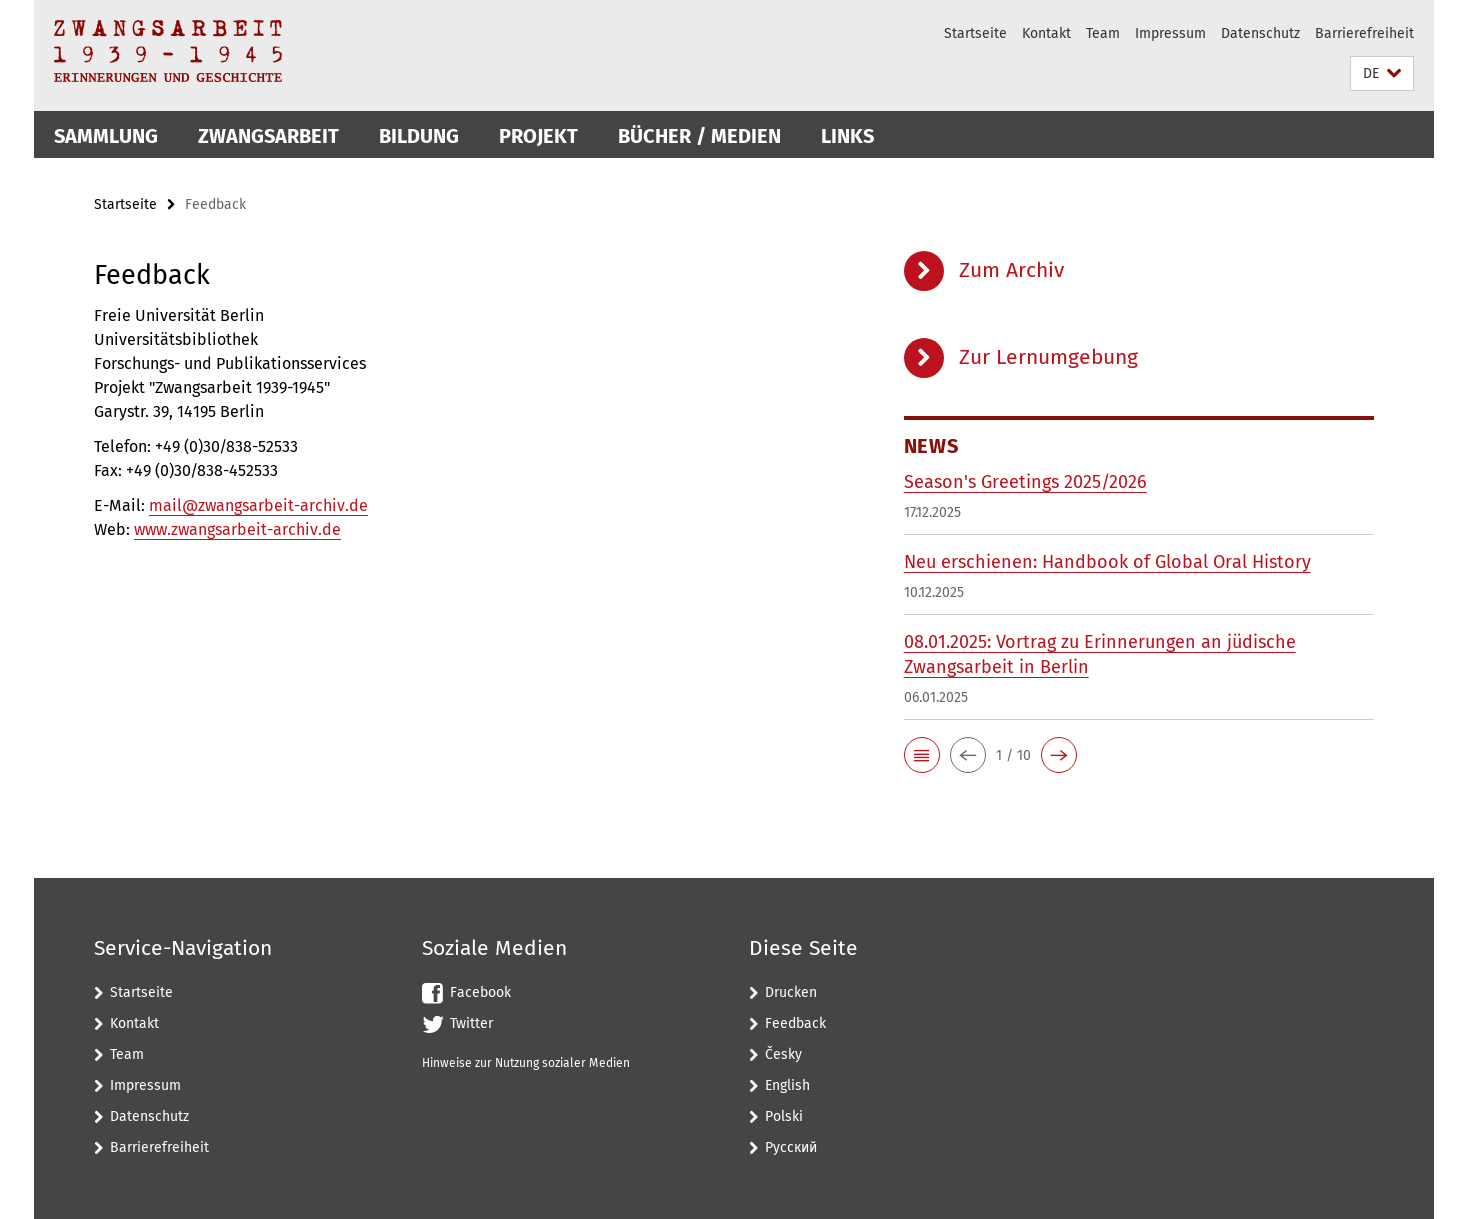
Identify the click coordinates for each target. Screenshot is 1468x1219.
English (787, 1085)
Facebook (480, 992)
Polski (784, 1116)
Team (1103, 33)
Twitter (471, 1023)
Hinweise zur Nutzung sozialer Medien (526, 1063)
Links (847, 136)
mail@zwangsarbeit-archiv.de (258, 505)
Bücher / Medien (699, 136)
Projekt (538, 136)
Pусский (791, 1147)
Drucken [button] (791, 992)
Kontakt (1046, 33)
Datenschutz (1260, 33)
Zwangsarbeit (268, 136)
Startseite (975, 33)
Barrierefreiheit (1364, 33)
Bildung (419, 136)
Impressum (1170, 33)
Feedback (795, 1023)
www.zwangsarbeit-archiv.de (237, 529)
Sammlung (106, 136)
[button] (1382, 73)
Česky (783, 1054)
